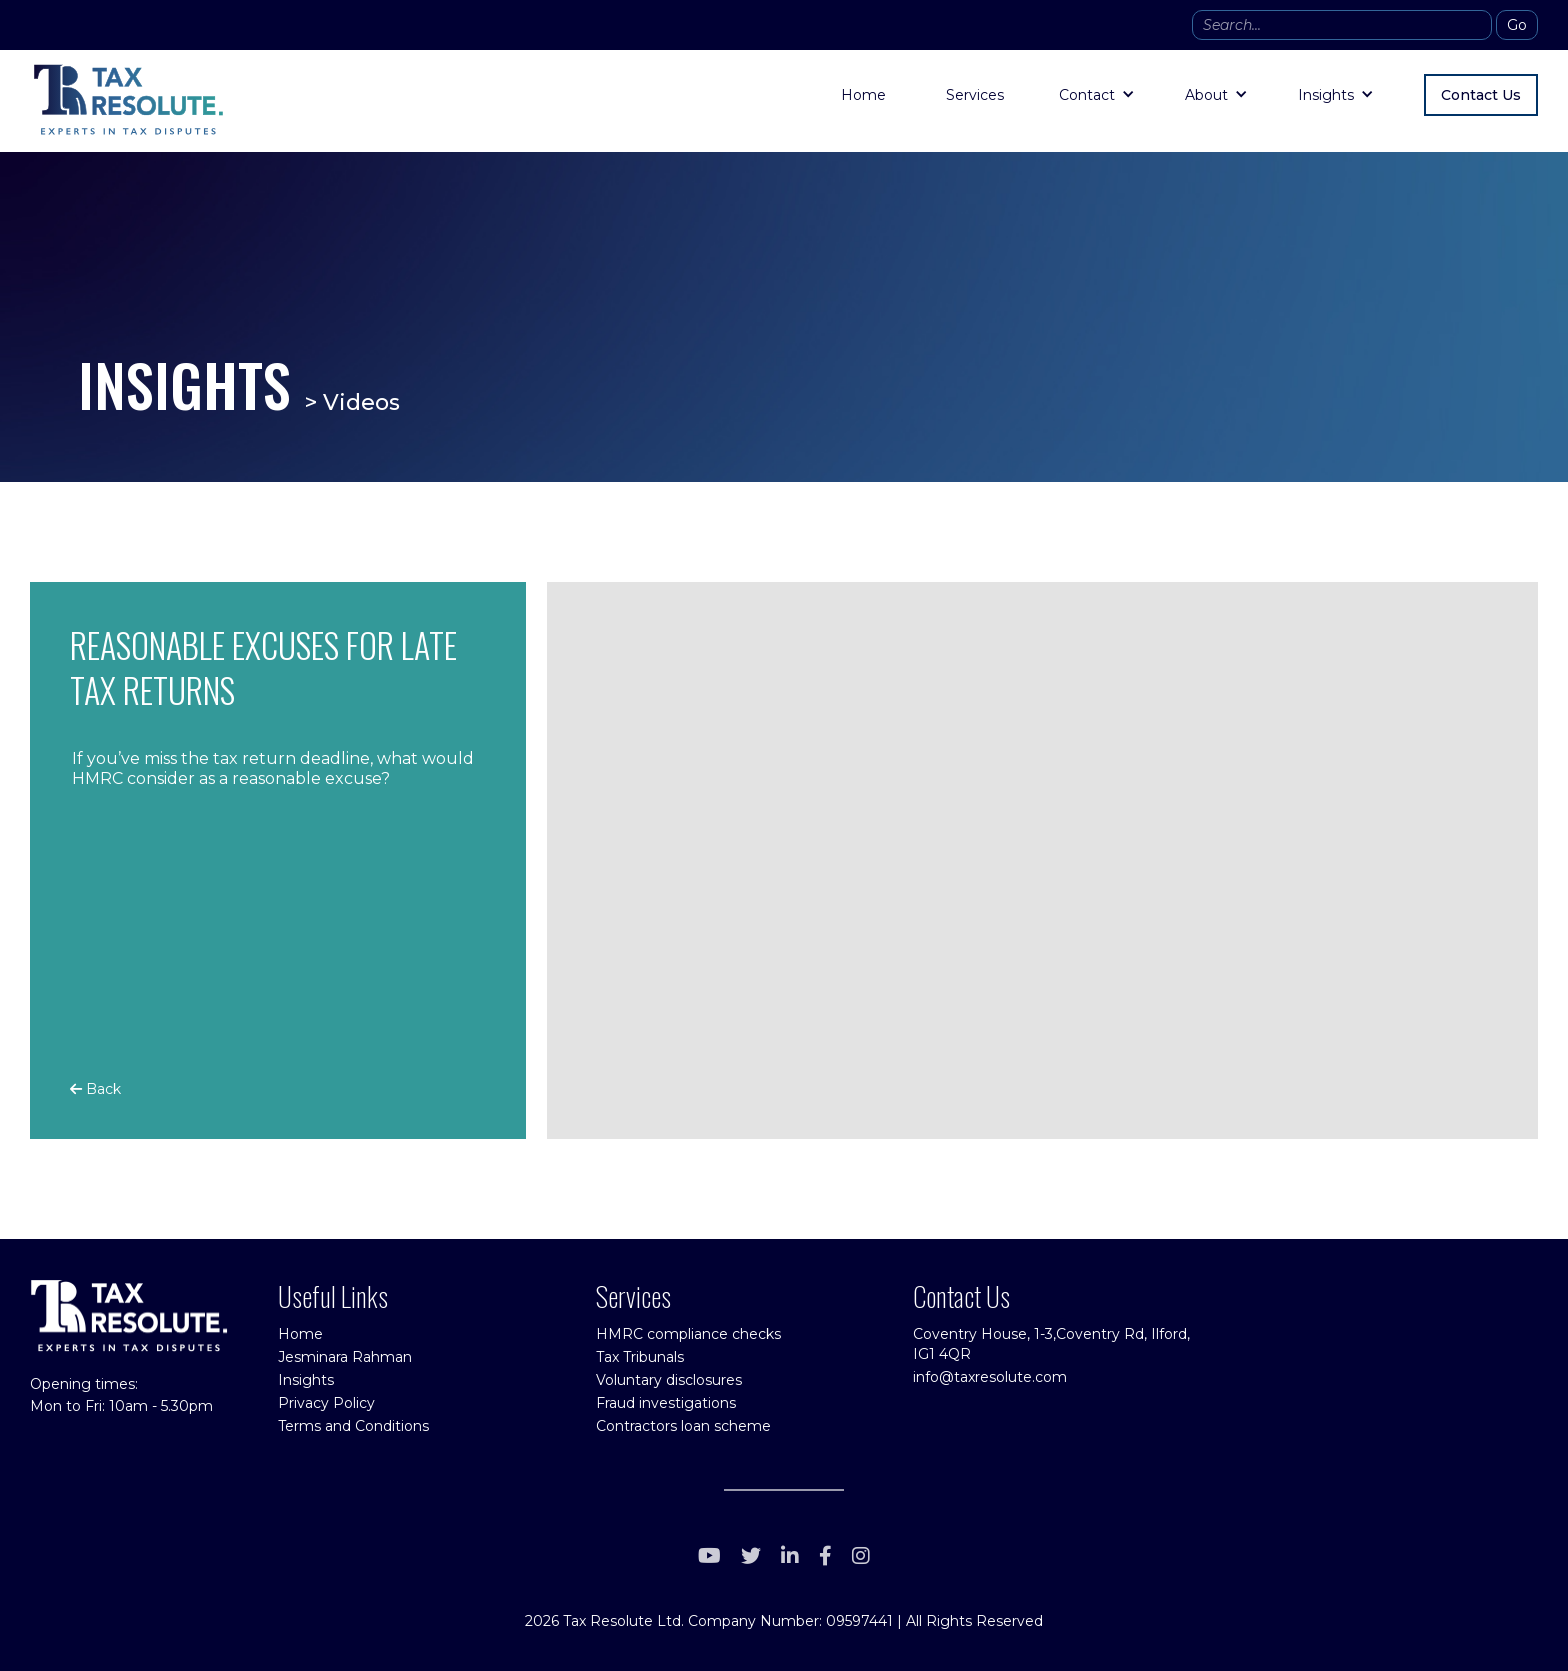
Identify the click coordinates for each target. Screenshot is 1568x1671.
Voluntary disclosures (669, 1380)
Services (975, 95)
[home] (128, 100)
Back (95, 1089)
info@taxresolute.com (990, 1377)
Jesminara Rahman (345, 1357)
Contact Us (1481, 95)
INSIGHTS (184, 384)
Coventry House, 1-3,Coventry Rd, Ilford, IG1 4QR (1051, 1344)
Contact (1087, 95)
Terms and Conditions (353, 1426)
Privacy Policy (326, 1403)
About (1206, 95)
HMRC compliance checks (688, 1334)
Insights (1326, 95)
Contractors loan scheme (683, 1426)
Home (863, 95)
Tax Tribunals (640, 1357)
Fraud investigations (666, 1403)
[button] (1097, 95)
